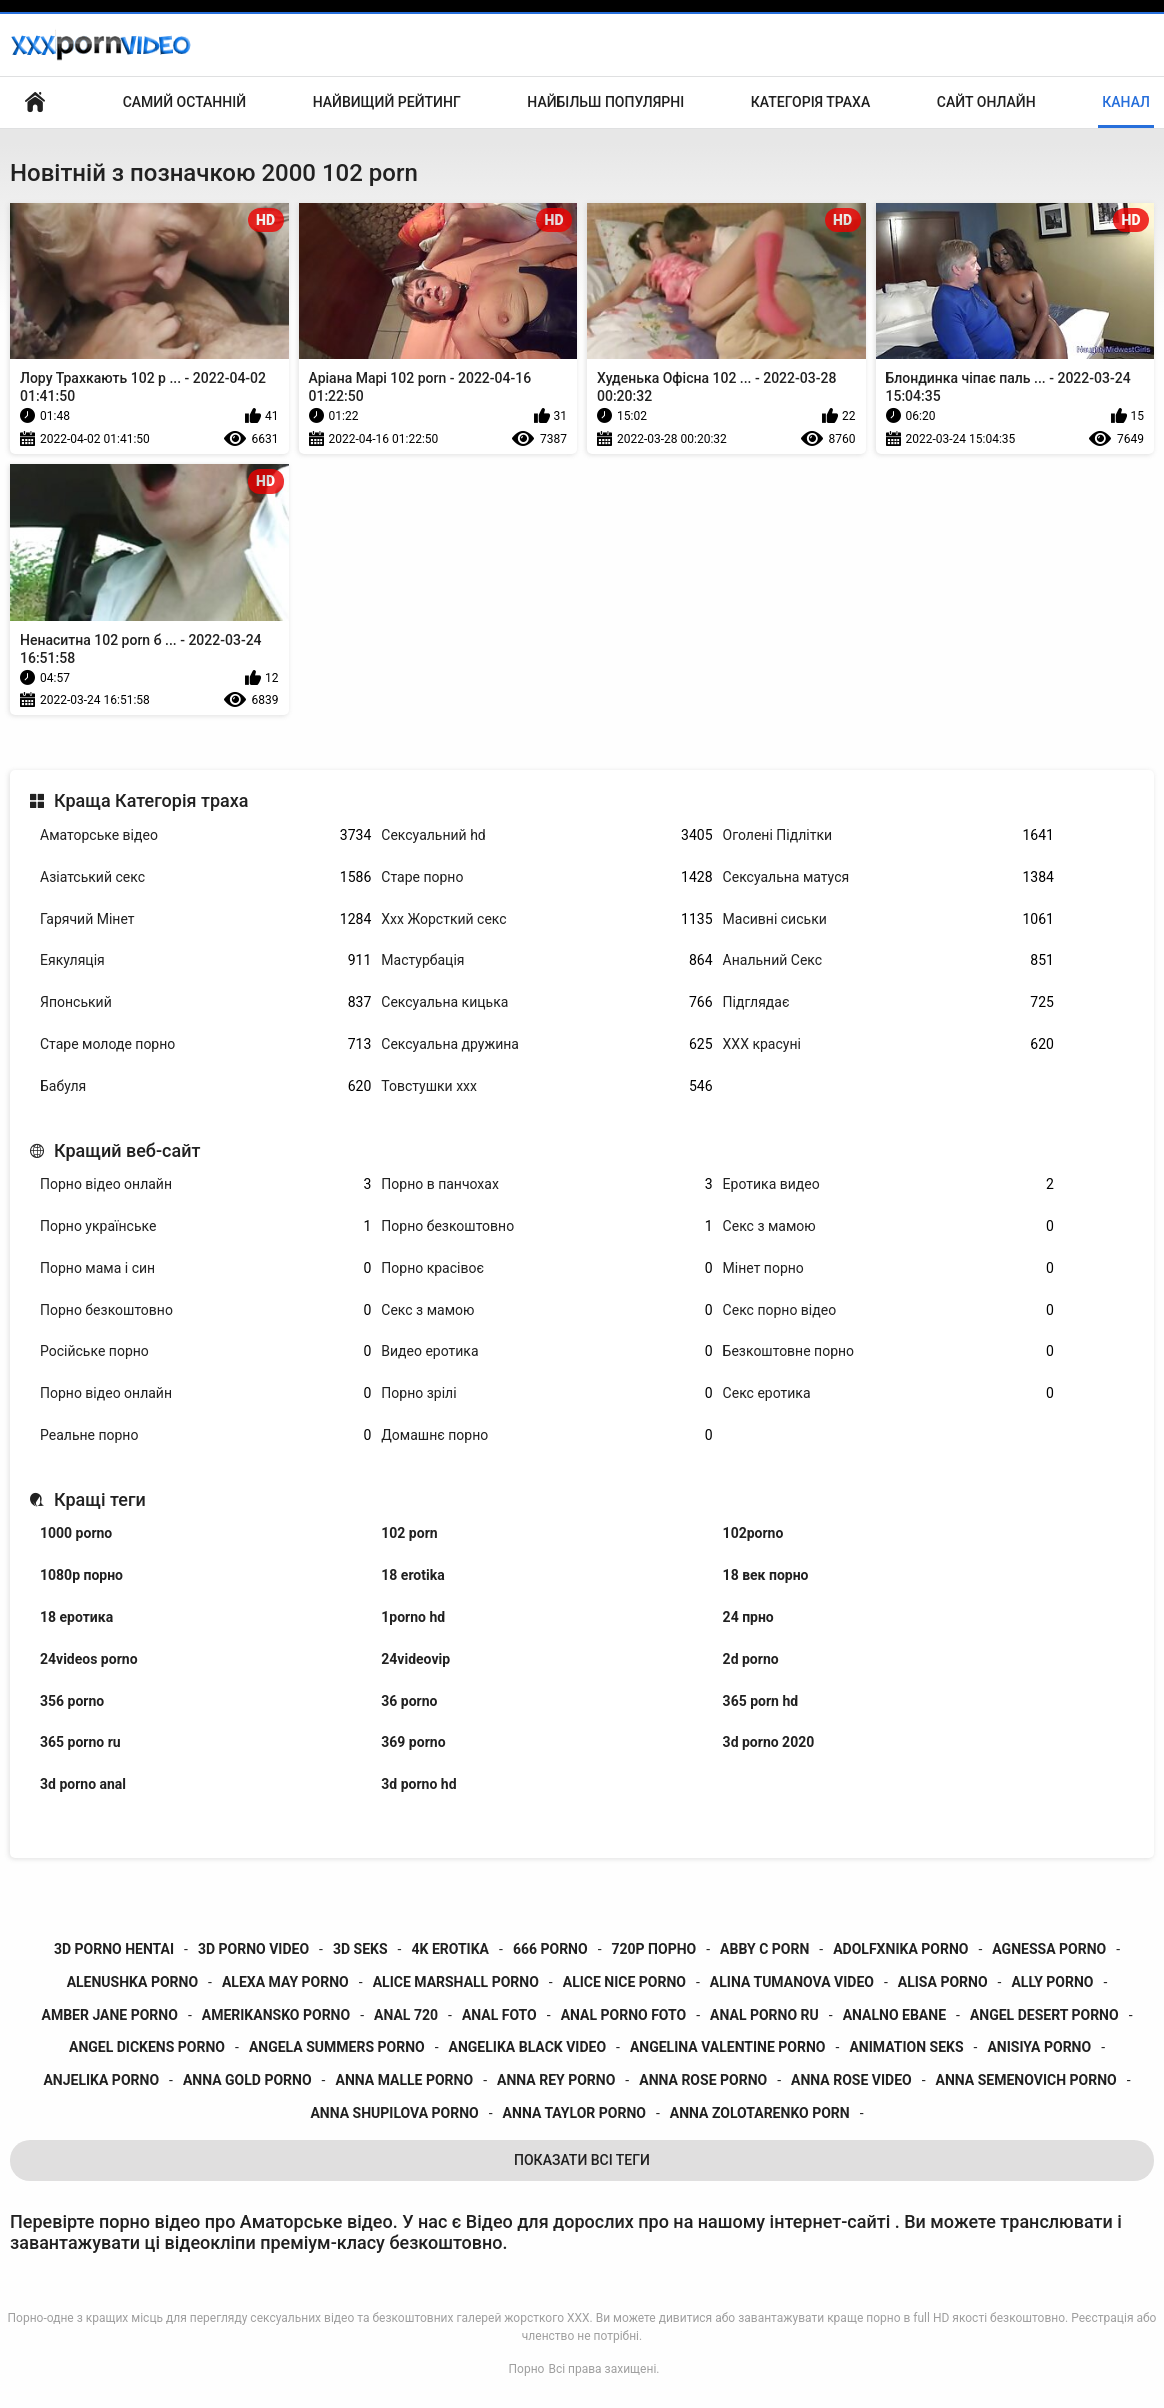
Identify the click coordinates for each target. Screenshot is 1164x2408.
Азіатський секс (205, 877)
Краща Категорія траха (151, 800)
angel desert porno (1044, 2015)
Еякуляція (205, 960)
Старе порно (546, 877)
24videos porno (89, 1659)
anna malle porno (404, 2080)
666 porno (550, 1949)
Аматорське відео (205, 835)
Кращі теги (100, 1499)
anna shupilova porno (394, 2113)
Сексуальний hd (546, 835)
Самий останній (184, 102)
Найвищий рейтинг (387, 102)
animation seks (906, 2047)
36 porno (409, 1701)
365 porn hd (761, 1701)
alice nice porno (624, 1982)
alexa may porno (285, 1982)
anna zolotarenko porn (760, 2113)
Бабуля (205, 1086)
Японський (205, 1002)
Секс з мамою (888, 1226)
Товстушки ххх (546, 1086)
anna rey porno (556, 2080)
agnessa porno (1049, 1949)
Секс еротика (888, 1393)
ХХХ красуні (888, 1044)
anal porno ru (764, 2015)
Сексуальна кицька (546, 1002)
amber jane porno (109, 2015)
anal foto (499, 2015)
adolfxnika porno (900, 1949)
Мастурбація (546, 960)
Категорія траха (810, 102)
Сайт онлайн (986, 102)
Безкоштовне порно (888, 1351)
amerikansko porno (276, 2015)
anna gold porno (247, 2080)
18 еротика (76, 1617)
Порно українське (205, 1226)
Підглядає (888, 1002)
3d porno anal (83, 1784)
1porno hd (413, 1617)
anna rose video (851, 2080)
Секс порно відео (888, 1310)
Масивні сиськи (888, 919)
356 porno (72, 1701)
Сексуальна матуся (888, 877)
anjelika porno (101, 2080)
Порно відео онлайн (205, 1184)
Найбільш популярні (605, 102)
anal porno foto (624, 2015)
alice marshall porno (456, 1982)
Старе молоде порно (205, 1044)
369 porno (413, 1742)
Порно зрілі (546, 1393)
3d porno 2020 (769, 1742)
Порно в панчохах (546, 1184)
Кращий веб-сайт (127, 1150)
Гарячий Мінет (205, 919)
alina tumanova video (792, 1982)
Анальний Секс (888, 960)
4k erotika (450, 1949)
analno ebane (894, 2015)
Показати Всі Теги (582, 2160)
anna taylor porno (574, 2113)
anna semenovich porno (1026, 2080)
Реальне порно (205, 1435)
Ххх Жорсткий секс (546, 919)
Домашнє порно (546, 1435)
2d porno (751, 1659)
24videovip (415, 1659)
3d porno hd (418, 1784)
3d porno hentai (114, 1949)
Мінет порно (888, 1268)
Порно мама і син (205, 1268)
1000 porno (76, 1533)
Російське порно (205, 1351)
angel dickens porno (147, 2047)
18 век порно (766, 1575)
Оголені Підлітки (888, 835)
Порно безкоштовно (546, 1226)
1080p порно (81, 1575)
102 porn (409, 1533)
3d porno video (253, 1949)
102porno (753, 1533)
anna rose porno (703, 2080)
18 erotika (412, 1575)
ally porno (1052, 1982)
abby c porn (764, 1949)
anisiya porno (1039, 2047)
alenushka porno (132, 1982)
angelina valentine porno (728, 2047)
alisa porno (943, 1982)
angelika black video (528, 2047)
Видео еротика (546, 1351)
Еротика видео (888, 1184)
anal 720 (406, 2015)
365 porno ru (80, 1742)
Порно (527, 2369)
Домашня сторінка (35, 102)
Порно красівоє (546, 1268)
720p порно (654, 1949)
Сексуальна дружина (546, 1044)
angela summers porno (337, 2047)
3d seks (360, 1949)
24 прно (748, 1617)
